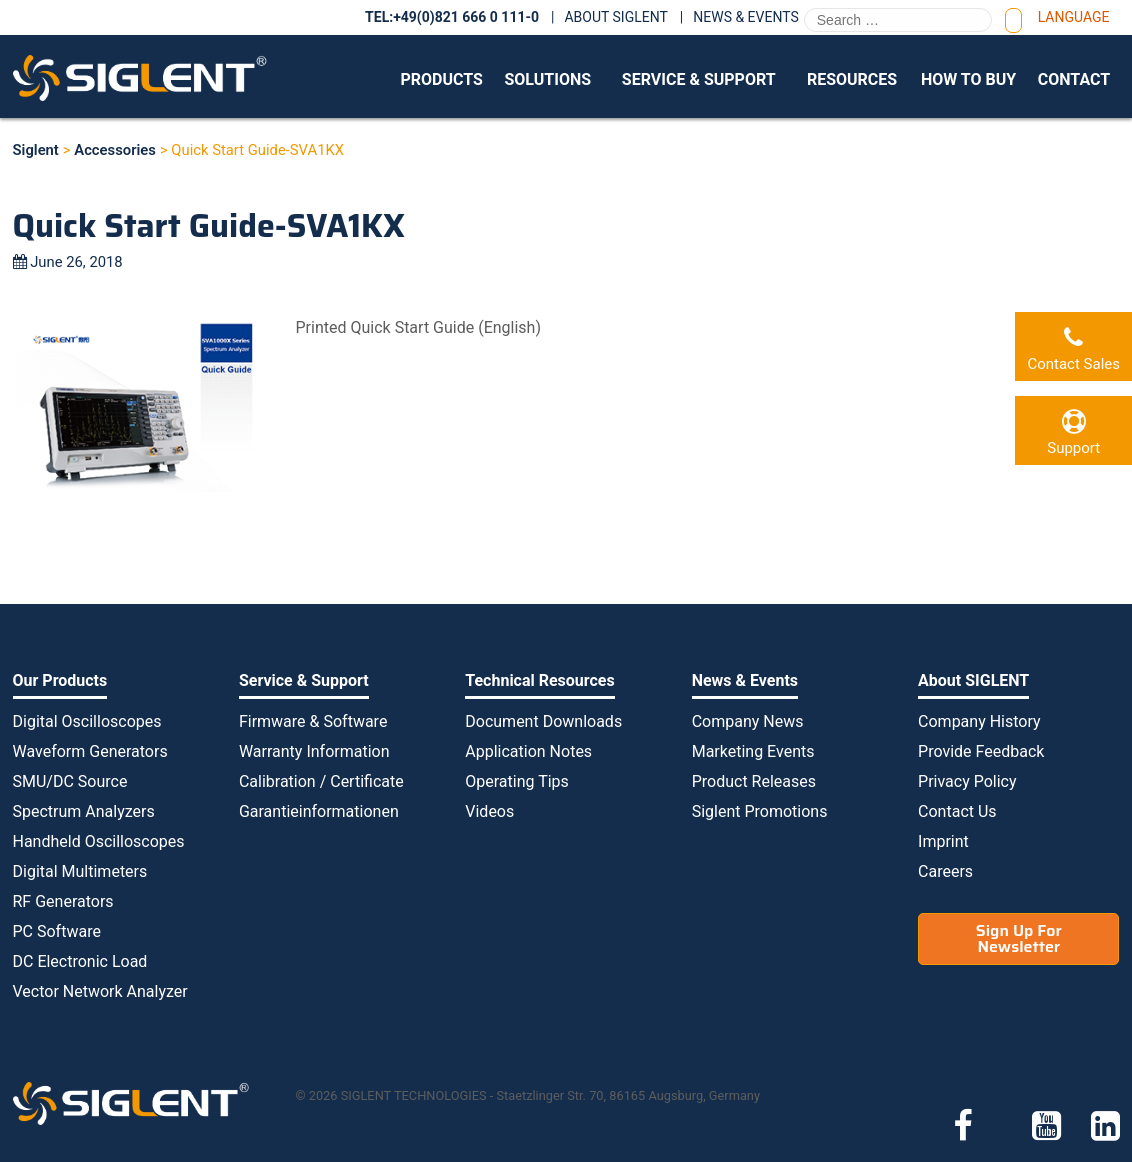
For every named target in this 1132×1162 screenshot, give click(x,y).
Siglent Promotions (760, 811)
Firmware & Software (313, 721)
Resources (852, 79)
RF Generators (63, 901)
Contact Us (957, 811)
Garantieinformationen (319, 811)
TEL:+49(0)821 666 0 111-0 (452, 17)
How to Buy (968, 79)
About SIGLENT (615, 17)
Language (1074, 17)
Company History (979, 721)
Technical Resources (539, 680)
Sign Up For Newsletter (1019, 938)
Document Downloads (543, 721)
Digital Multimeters (80, 871)
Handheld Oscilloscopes (99, 841)
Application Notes (528, 751)
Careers (945, 871)
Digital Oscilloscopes (87, 721)
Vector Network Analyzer (100, 991)
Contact (1074, 79)
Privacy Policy (967, 781)
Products (441, 79)
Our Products (60, 680)
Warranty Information (314, 751)
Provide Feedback (981, 751)
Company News (748, 721)
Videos (489, 811)
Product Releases (754, 781)
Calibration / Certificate (321, 781)
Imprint (943, 841)
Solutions (547, 79)
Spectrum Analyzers (84, 811)
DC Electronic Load (80, 961)
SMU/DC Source (70, 781)
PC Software (57, 931)
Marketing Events (753, 751)
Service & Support (699, 79)
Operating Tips (517, 781)
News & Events (746, 17)
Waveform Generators (90, 751)
